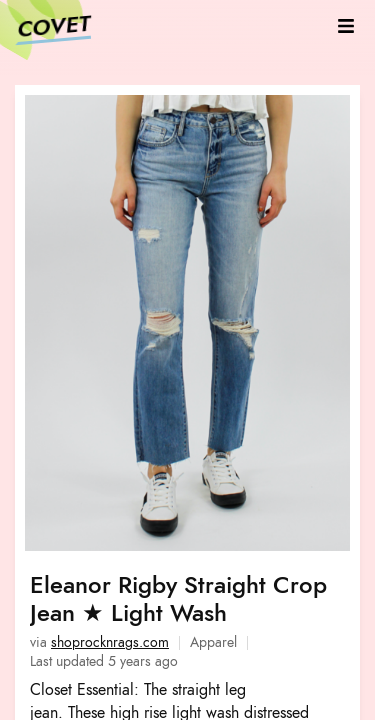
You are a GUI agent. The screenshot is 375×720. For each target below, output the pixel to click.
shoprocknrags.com (110, 642)
